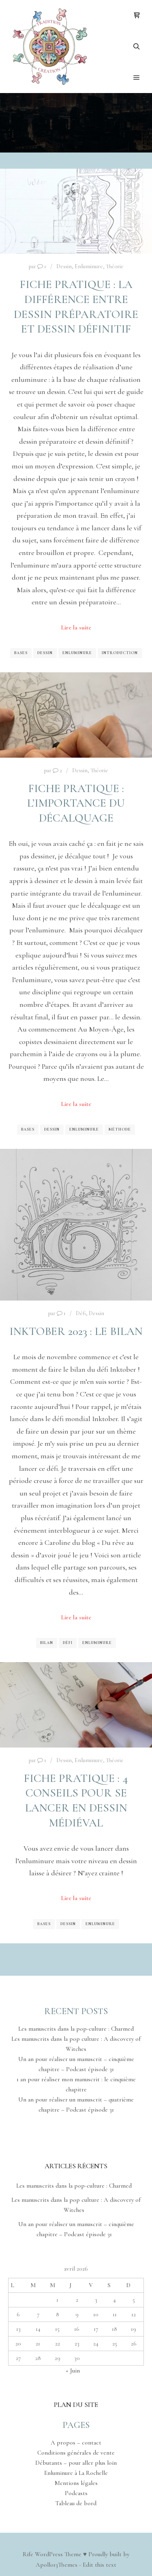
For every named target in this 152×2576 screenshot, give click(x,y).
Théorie (115, 266)
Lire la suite (76, 627)
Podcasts (76, 2493)
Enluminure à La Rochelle (76, 2472)
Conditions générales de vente (76, 2452)
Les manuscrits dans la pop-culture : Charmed (76, 2028)
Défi (81, 1313)
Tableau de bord (76, 2503)
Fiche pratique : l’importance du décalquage (76, 803)
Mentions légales (76, 2483)
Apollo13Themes (56, 2564)
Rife (28, 2554)
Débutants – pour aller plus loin (76, 2462)
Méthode (120, 1129)
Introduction (120, 652)
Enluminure (89, 266)
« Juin (73, 2370)
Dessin (64, 266)
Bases (21, 652)
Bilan (46, 1642)
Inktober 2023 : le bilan (76, 1331)
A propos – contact (76, 2442)
